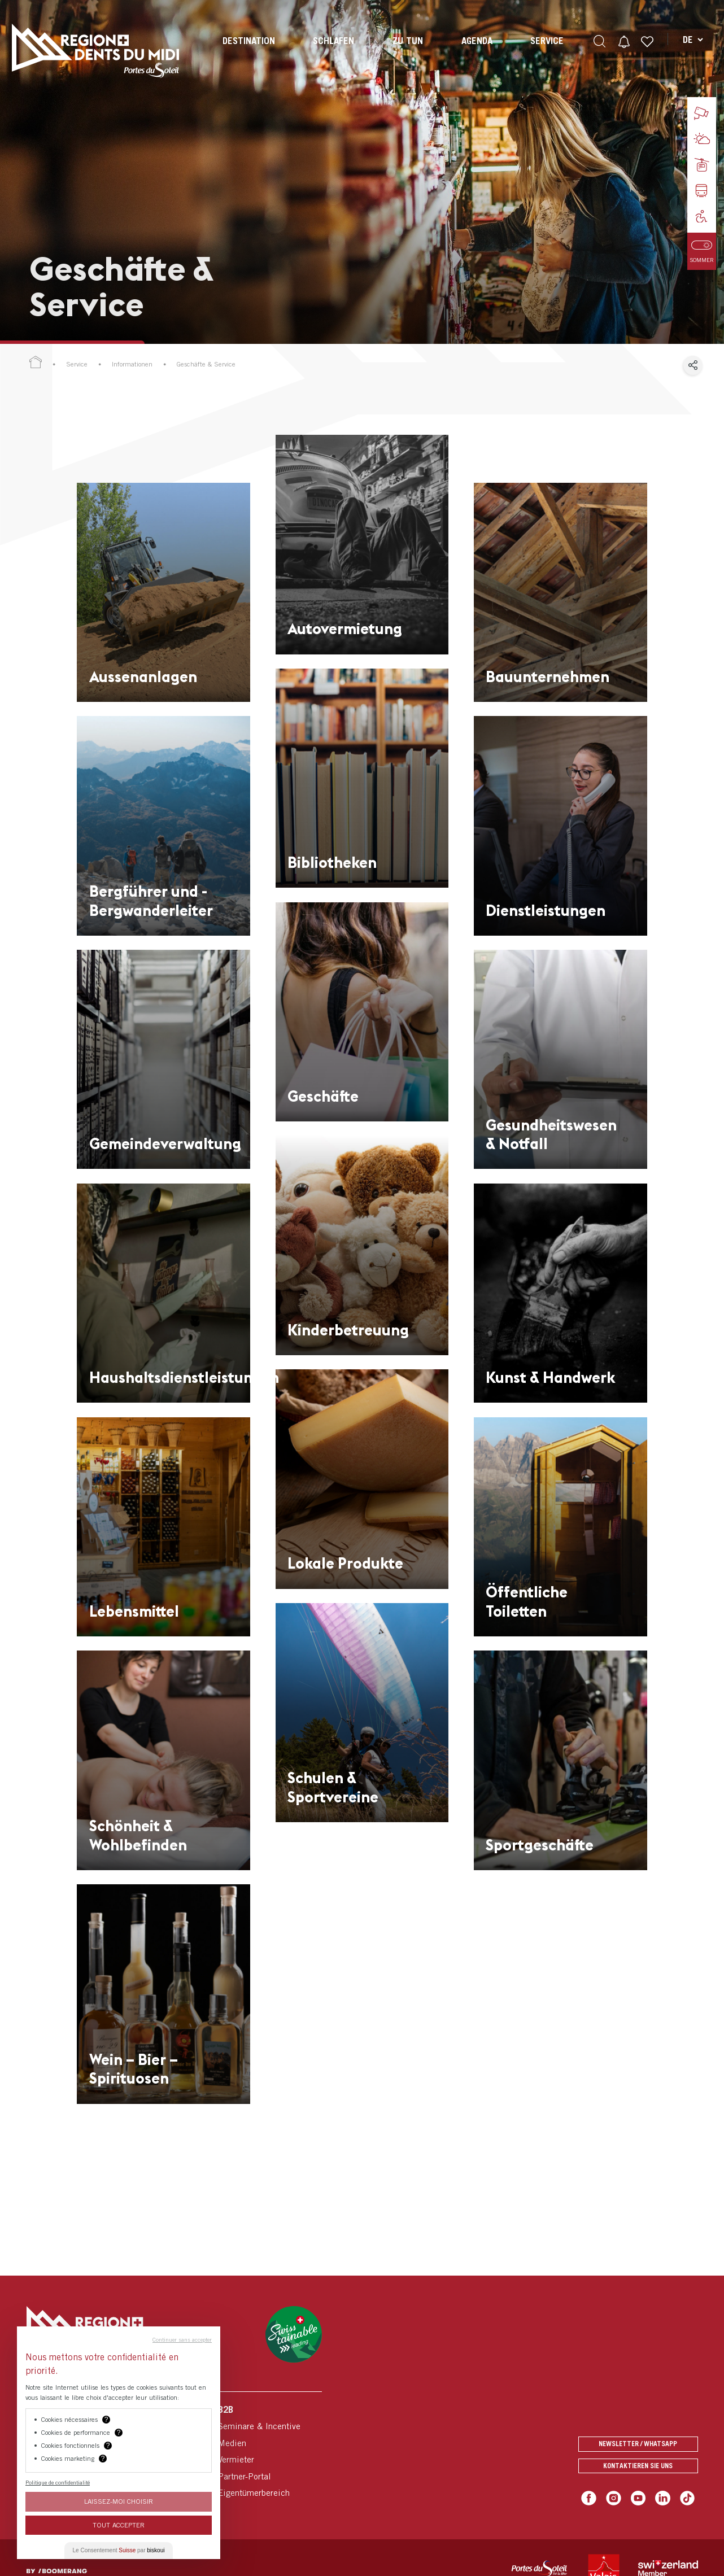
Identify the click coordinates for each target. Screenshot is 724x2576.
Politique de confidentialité (57, 2482)
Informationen (132, 364)
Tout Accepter (119, 2525)
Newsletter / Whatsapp (638, 2442)
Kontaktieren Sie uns (638, 2467)
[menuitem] (247, 50)
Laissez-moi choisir (118, 2501)
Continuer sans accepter (182, 2339)
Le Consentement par (119, 2550)
